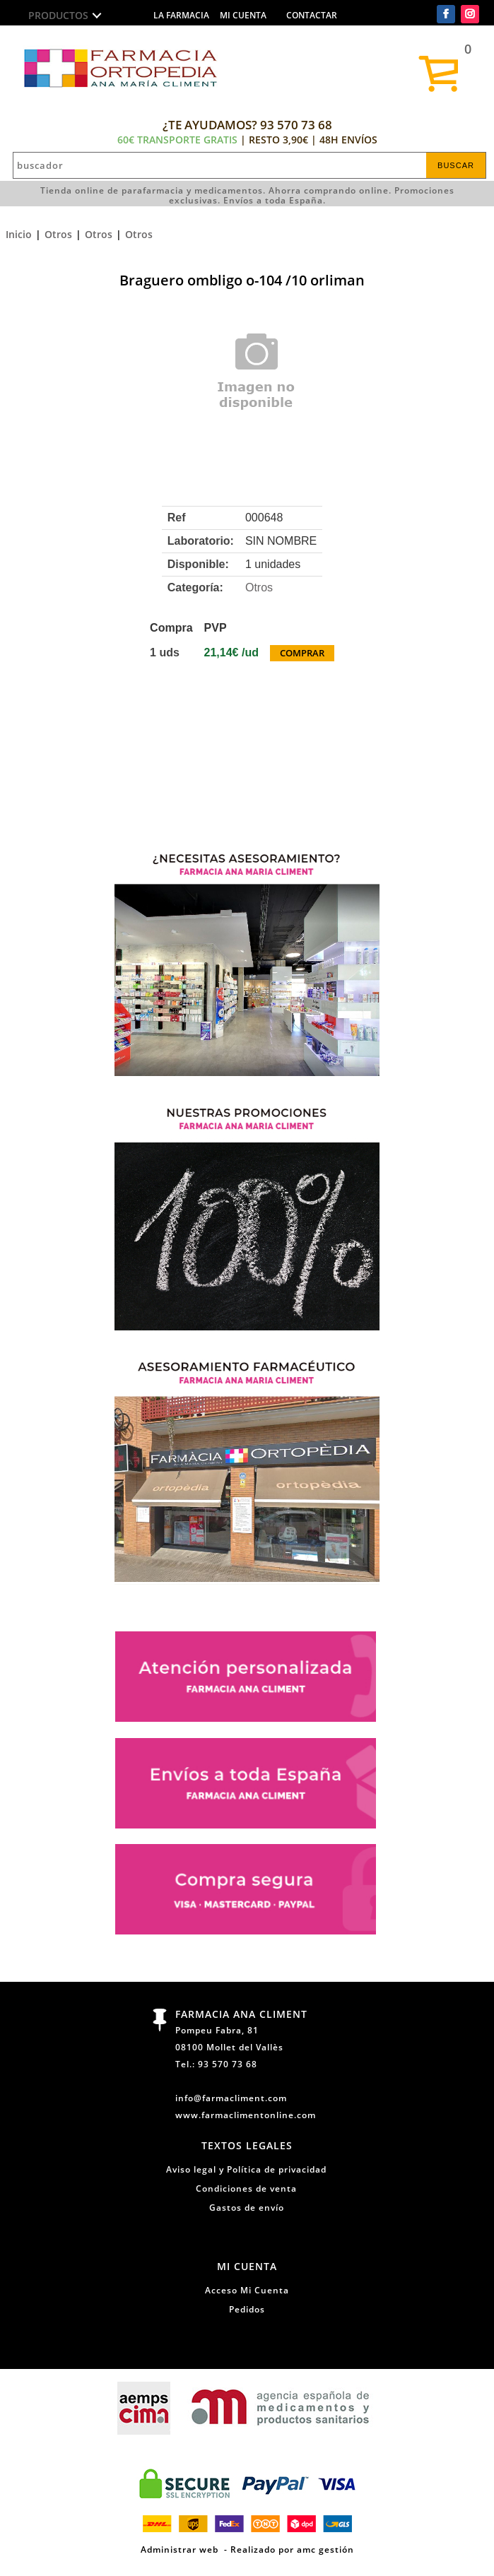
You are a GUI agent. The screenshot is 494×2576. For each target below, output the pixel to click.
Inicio (19, 234)
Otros (58, 234)
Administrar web (179, 2549)
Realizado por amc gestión (292, 2549)
